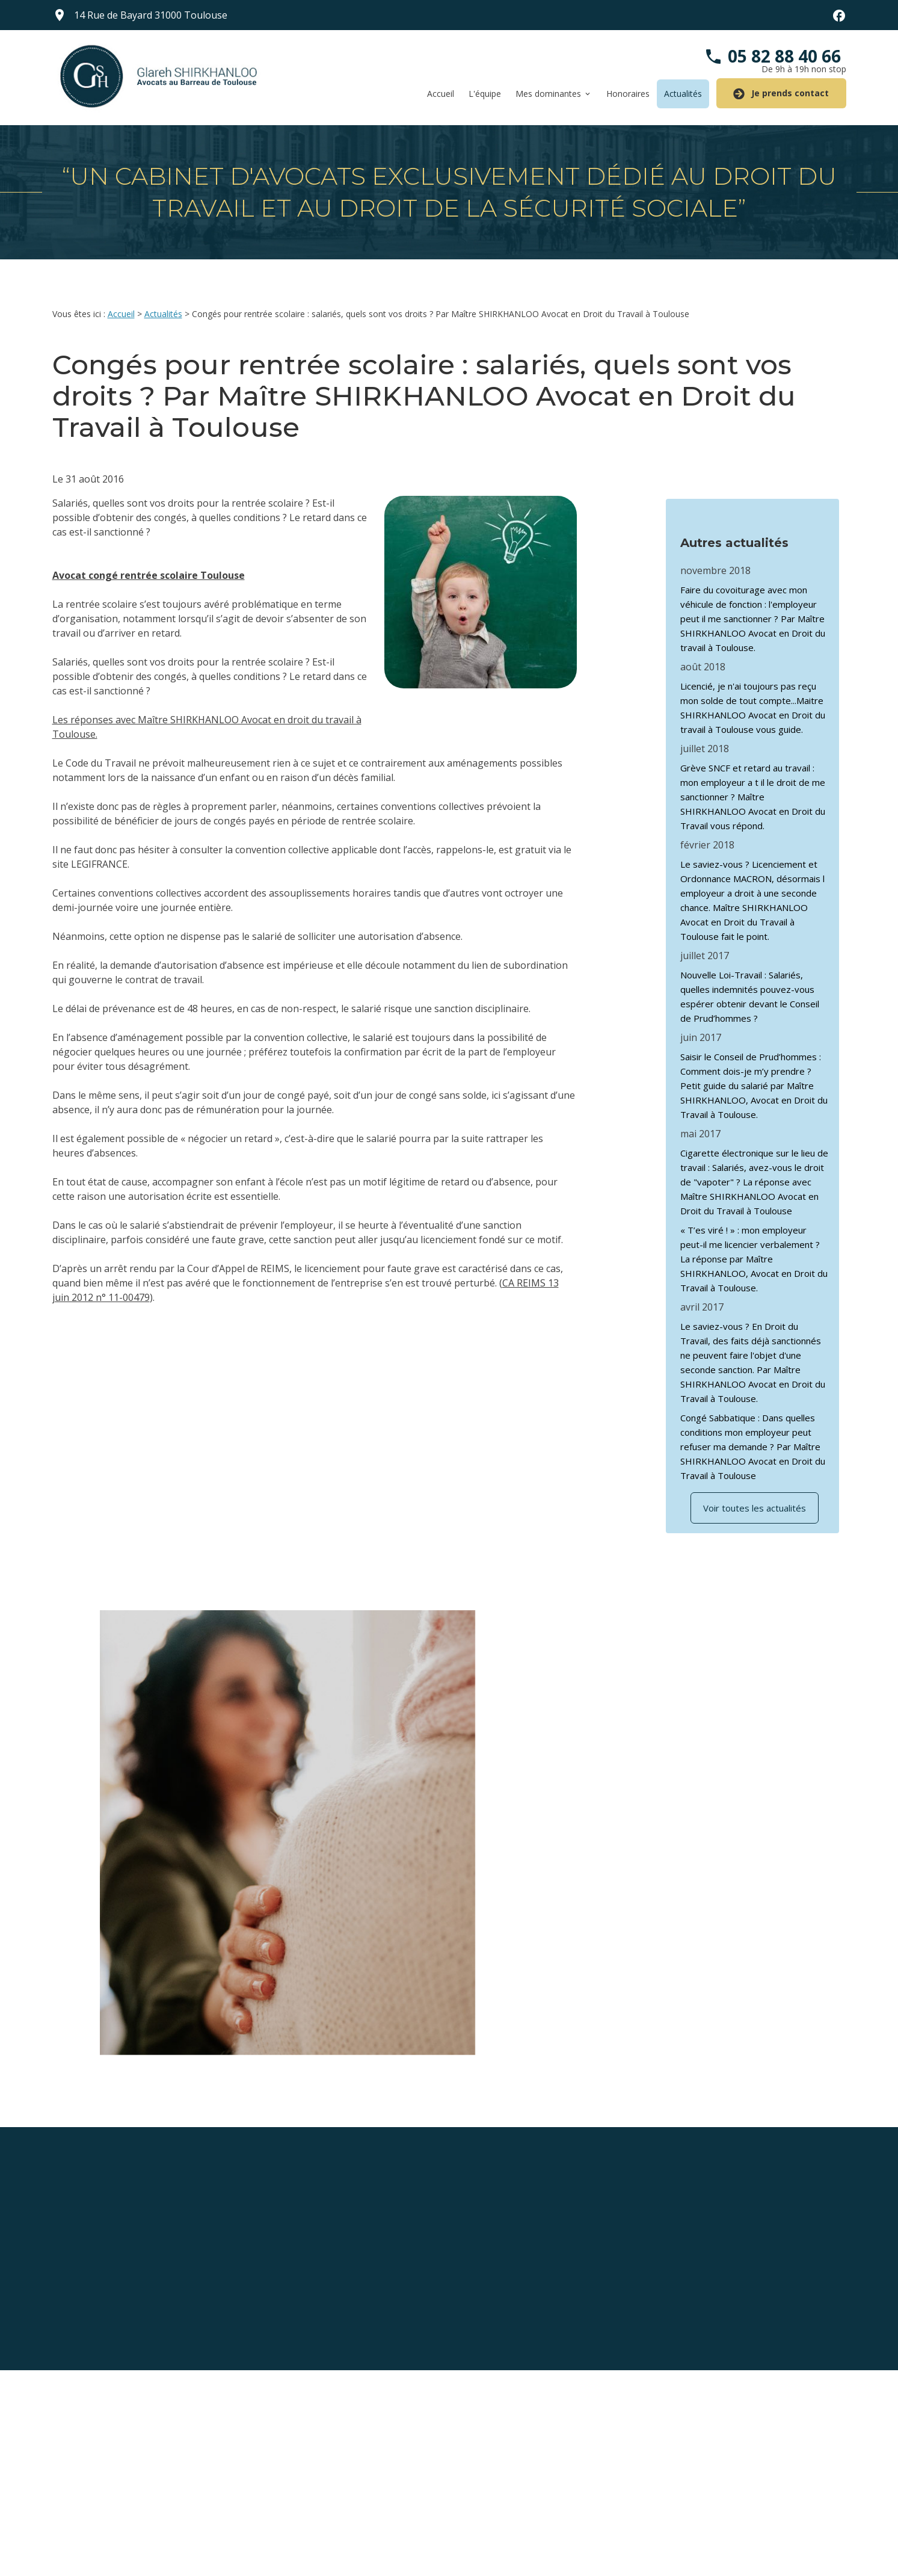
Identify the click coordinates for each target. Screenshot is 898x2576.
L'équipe (485, 93)
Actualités (683, 93)
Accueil (440, 93)
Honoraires (628, 93)
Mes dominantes (548, 93)
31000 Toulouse (150, 15)
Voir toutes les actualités (754, 1495)
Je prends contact (781, 93)
